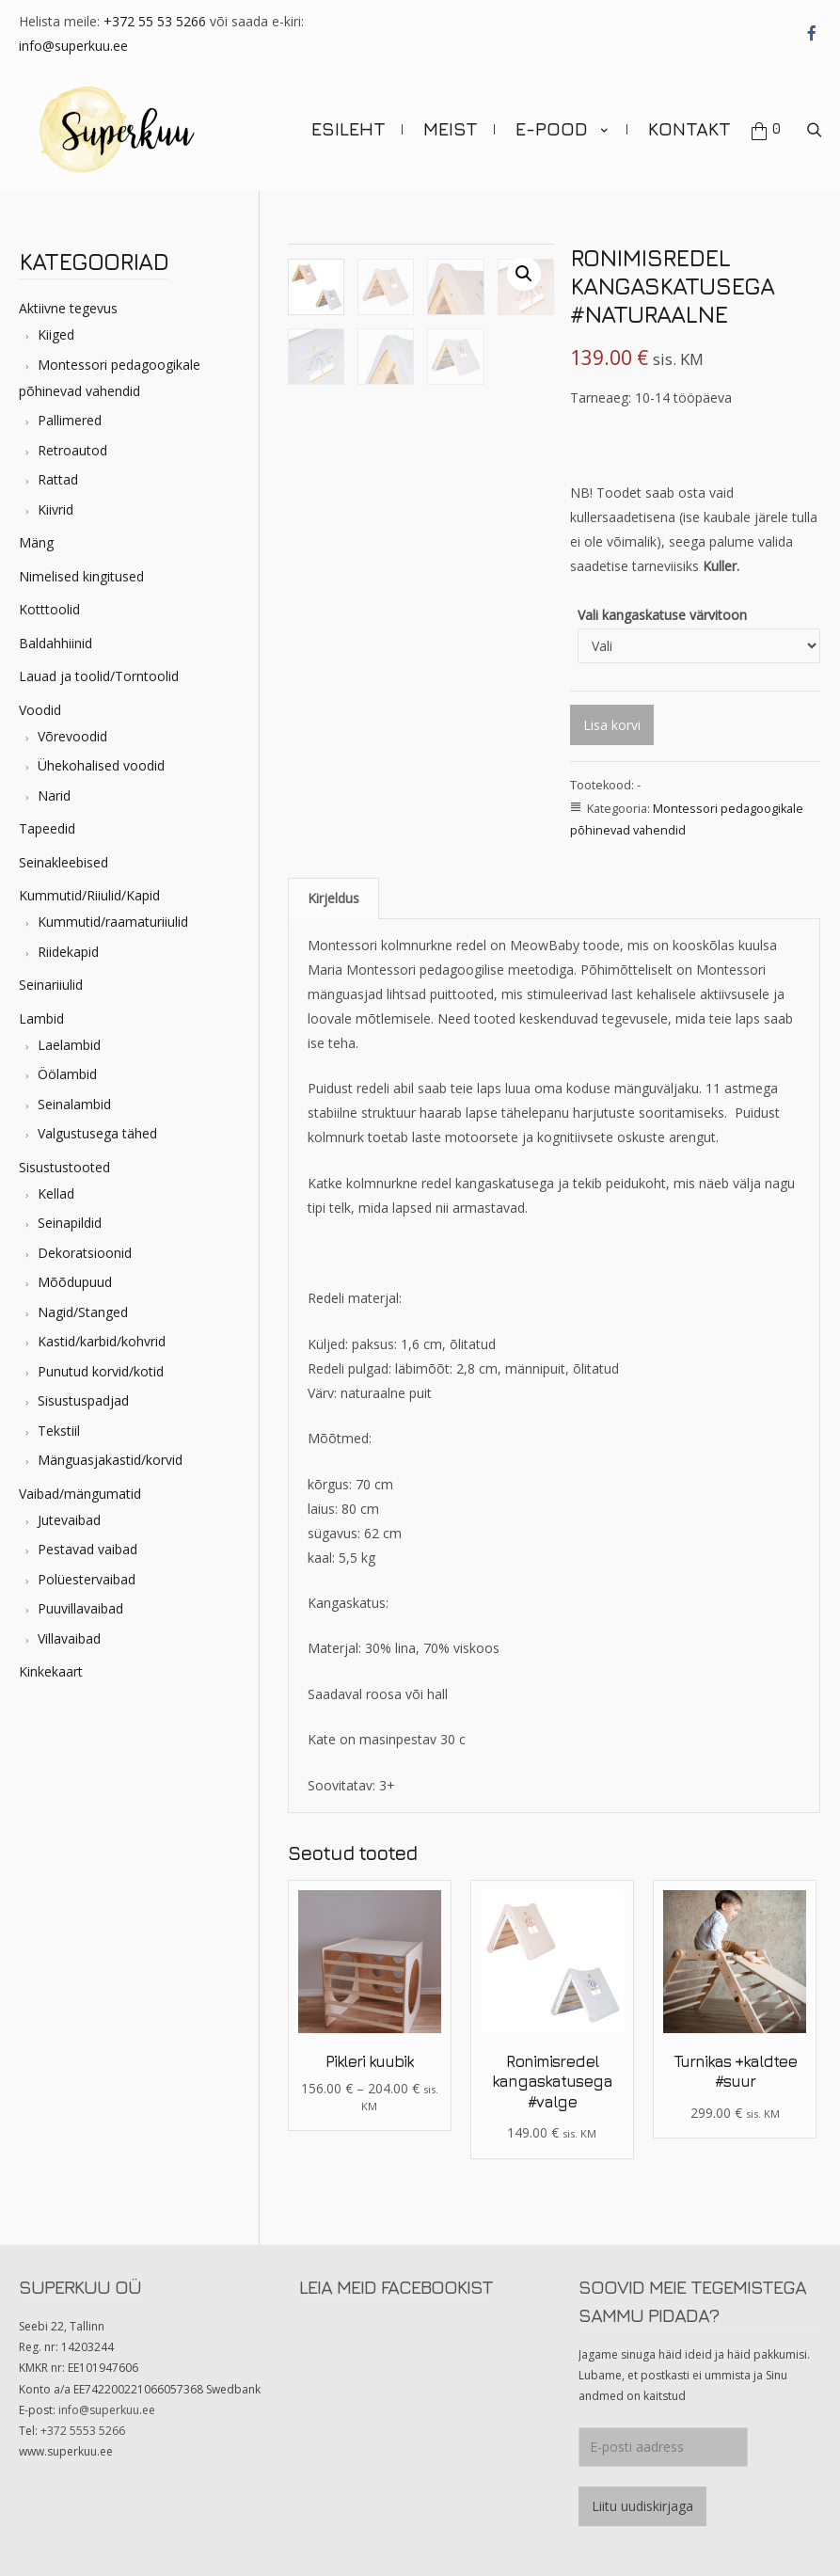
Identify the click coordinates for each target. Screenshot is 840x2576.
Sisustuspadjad (83, 1391)
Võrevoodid (72, 726)
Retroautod (72, 440)
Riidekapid (68, 941)
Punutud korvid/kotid (101, 1361)
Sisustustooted (64, 1157)
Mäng (36, 533)
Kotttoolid (49, 600)
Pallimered (70, 411)
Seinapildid (70, 1213)
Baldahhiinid (55, 633)
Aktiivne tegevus (68, 299)
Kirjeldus (333, 888)
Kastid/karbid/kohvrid (102, 1332)
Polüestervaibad (86, 1569)
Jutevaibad (69, 1510)
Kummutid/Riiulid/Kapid (89, 886)
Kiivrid (55, 499)
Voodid (40, 699)
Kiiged (56, 325)
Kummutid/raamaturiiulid (113, 912)
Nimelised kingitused (81, 566)
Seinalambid (74, 1094)
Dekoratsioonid (85, 1242)
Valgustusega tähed (97, 1124)
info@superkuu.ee (73, 46)
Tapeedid (47, 819)
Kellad (56, 1183)
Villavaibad (69, 1628)
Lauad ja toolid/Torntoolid (99, 667)
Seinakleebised (63, 852)
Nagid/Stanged (83, 1302)
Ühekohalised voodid (101, 756)
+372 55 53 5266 (154, 21)
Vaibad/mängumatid (80, 1483)
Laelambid (69, 1034)
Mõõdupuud (75, 1272)
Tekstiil (59, 1420)
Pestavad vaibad (87, 1540)
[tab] (333, 888)
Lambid (41, 1008)
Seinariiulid (51, 975)
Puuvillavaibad (80, 1599)
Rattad (58, 470)
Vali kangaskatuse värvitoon (662, 604)
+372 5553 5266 (82, 2421)
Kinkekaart (51, 1662)
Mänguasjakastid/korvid (110, 1450)
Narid (54, 785)
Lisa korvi (612, 715)
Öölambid (67, 1064)
